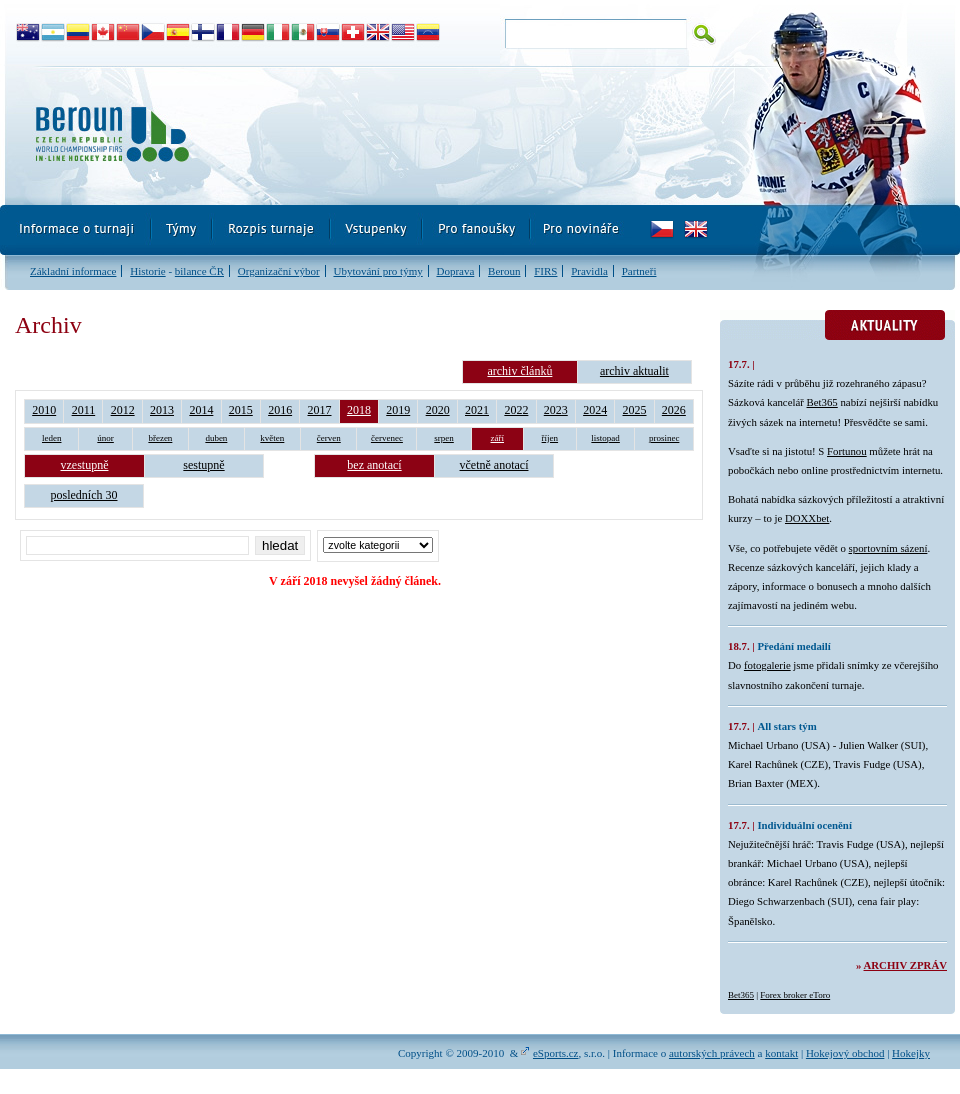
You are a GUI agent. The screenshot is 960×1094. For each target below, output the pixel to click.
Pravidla (589, 271)
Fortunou (847, 451)
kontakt (781, 1053)
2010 (44, 410)
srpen (444, 438)
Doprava (455, 271)
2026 (674, 410)
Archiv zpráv (905, 965)
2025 (635, 410)
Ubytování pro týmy (377, 271)
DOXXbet (807, 518)
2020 (438, 410)
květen (272, 438)
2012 (123, 410)
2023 (556, 410)
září (498, 438)
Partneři (639, 271)
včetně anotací (494, 465)
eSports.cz (556, 1053)
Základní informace (73, 271)
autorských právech (712, 1053)
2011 (84, 410)
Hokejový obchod (845, 1053)
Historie (147, 271)
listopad (605, 438)
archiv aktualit (634, 371)
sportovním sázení (888, 548)
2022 (516, 410)
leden (52, 438)
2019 (398, 410)
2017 (320, 410)
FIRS (545, 271)
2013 (162, 410)
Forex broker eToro (795, 995)
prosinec (664, 438)
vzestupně (85, 465)
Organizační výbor (279, 271)
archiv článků (519, 371)
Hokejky (911, 1053)
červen (329, 438)
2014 (201, 410)
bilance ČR (199, 271)
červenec (387, 438)
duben (216, 438)
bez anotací (374, 465)
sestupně (203, 465)
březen (160, 438)
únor (105, 438)
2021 (477, 410)
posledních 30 (84, 495)
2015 (241, 410)
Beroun (504, 271)
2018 (359, 410)
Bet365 (822, 402)
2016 (280, 410)
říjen (550, 438)
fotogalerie (767, 665)
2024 (595, 410)
